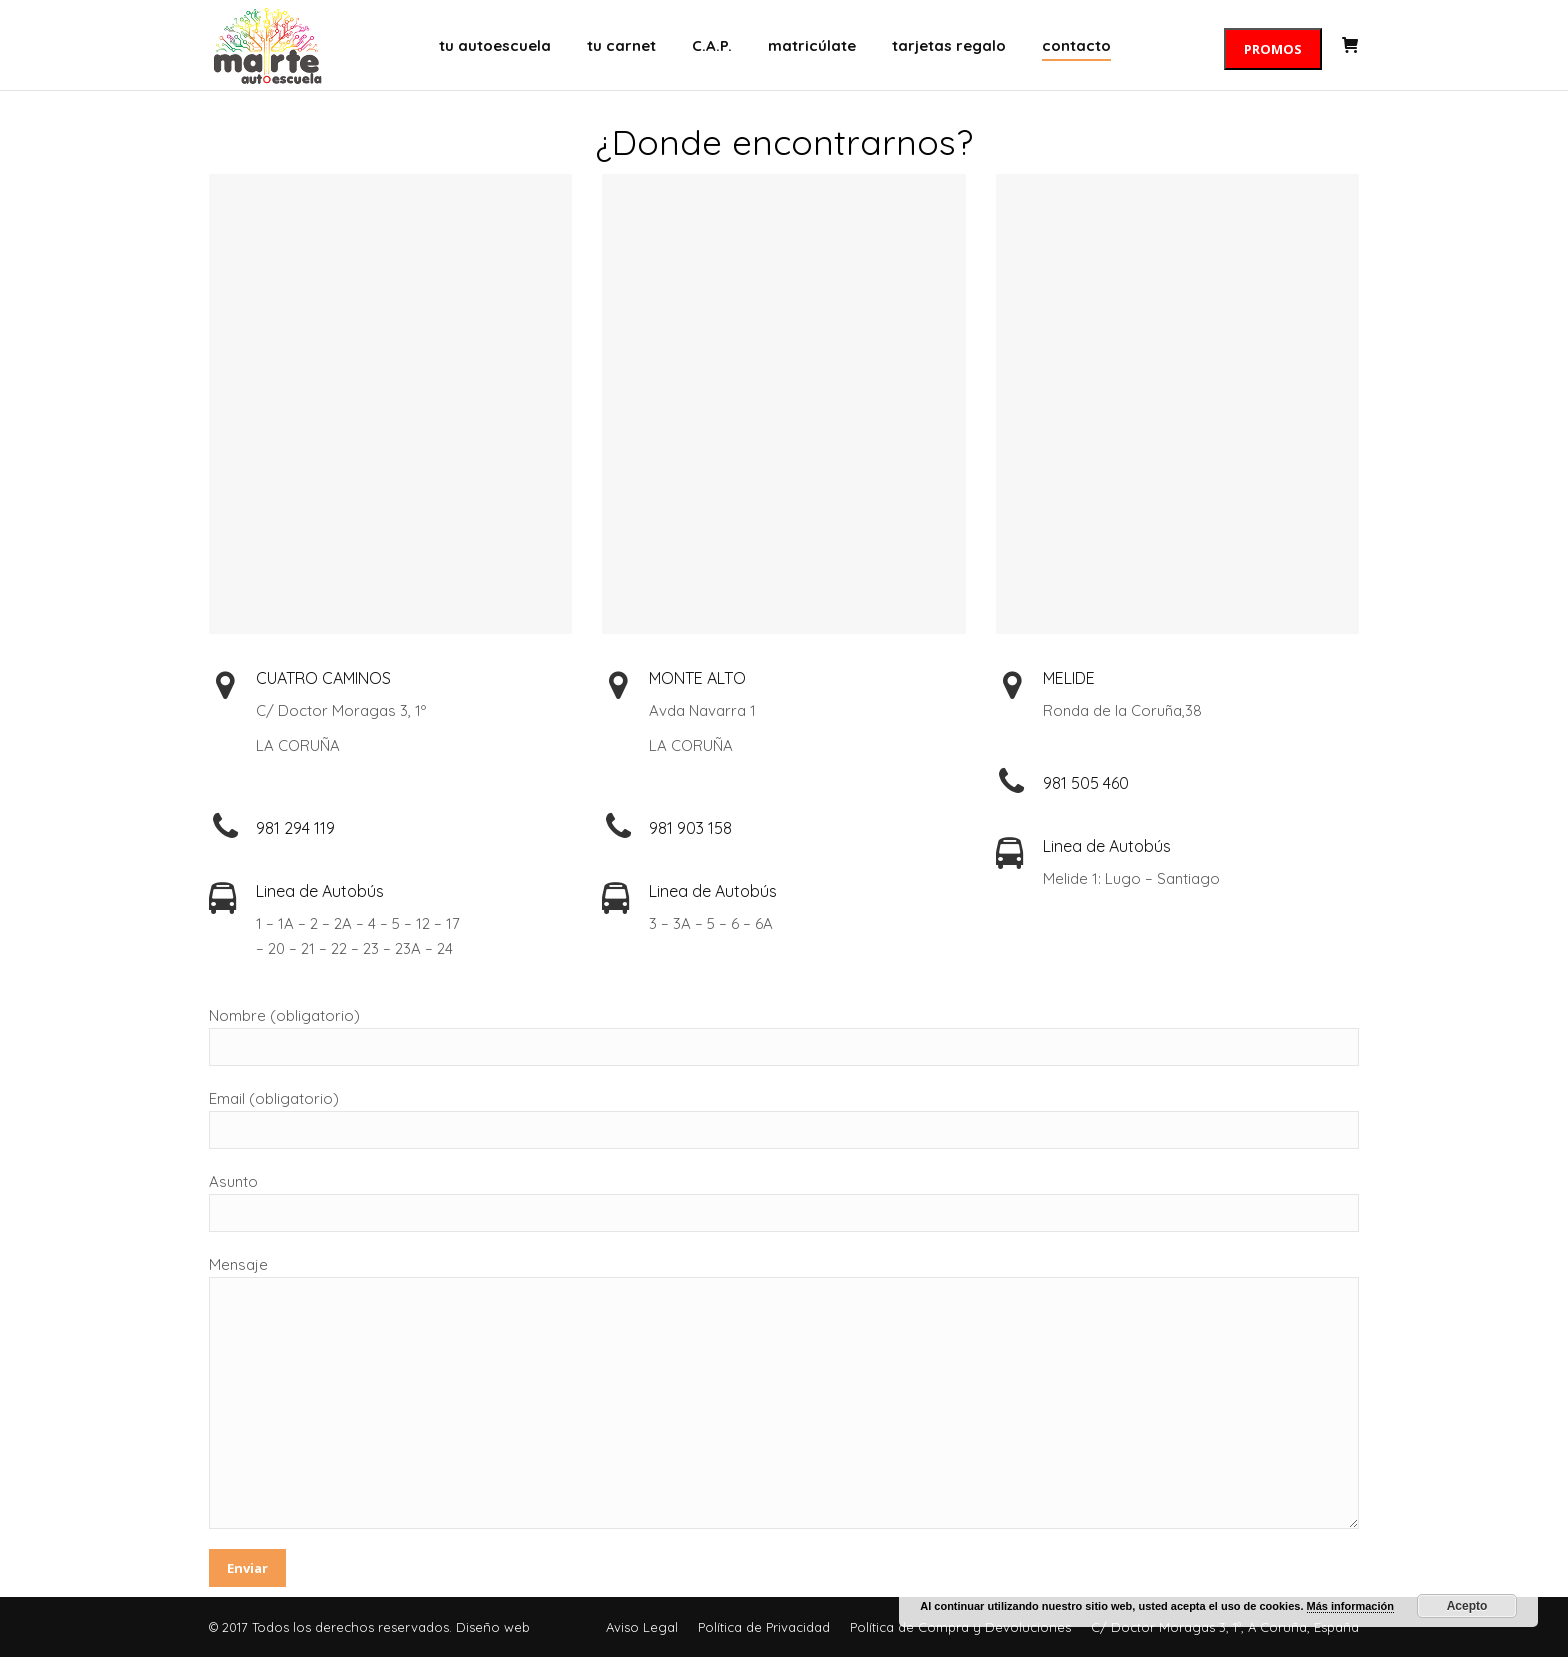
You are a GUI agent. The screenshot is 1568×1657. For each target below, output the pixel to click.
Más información (1350, 1606)
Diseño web (493, 1627)
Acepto (1467, 1606)
